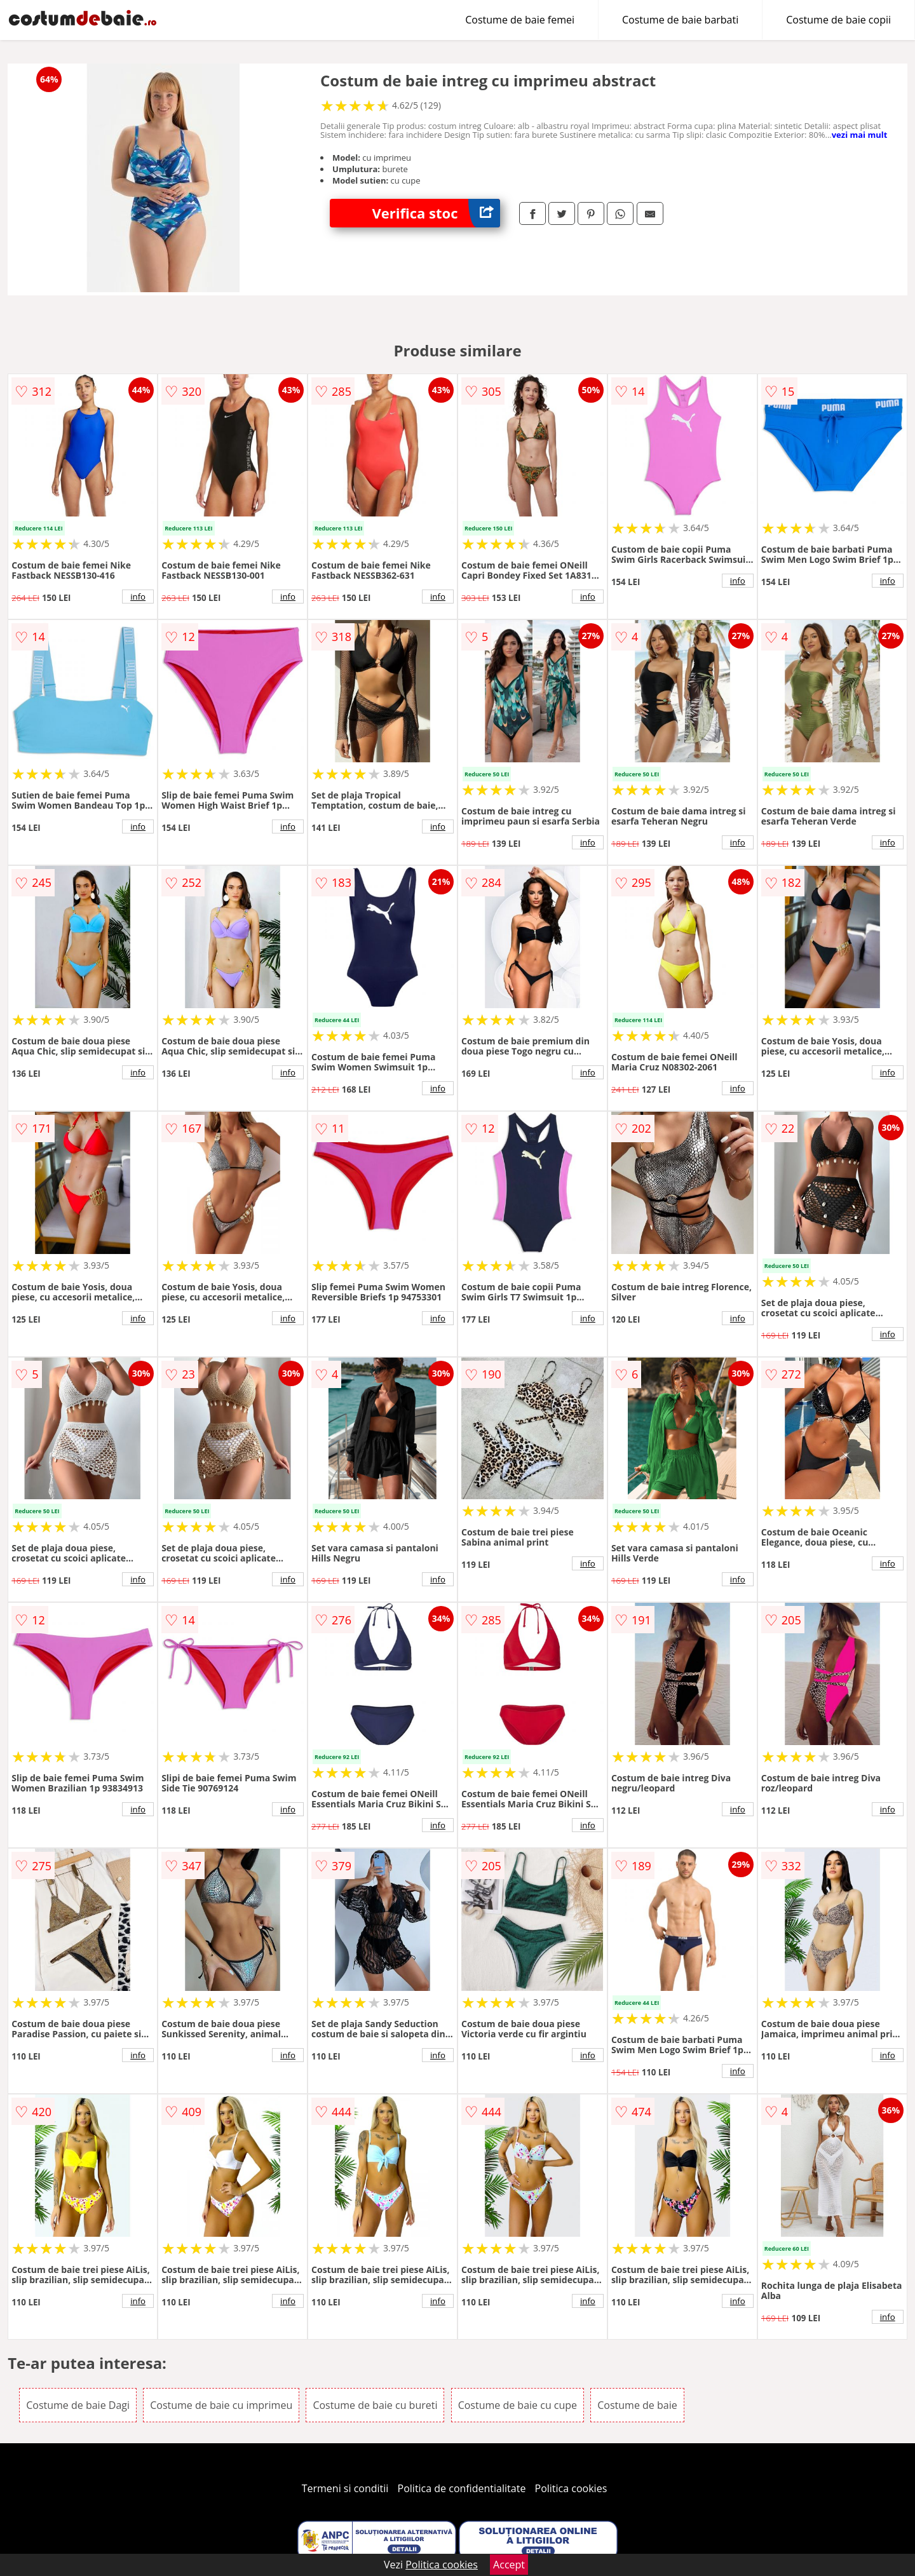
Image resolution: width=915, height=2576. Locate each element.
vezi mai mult (860, 134)
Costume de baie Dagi (78, 2405)
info (138, 596)
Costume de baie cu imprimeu (221, 2405)
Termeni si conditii (345, 2488)
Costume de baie (637, 2405)
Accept (509, 2565)
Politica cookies (571, 2488)
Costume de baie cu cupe (517, 2405)
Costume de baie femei (519, 20)
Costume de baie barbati (680, 20)
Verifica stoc (436, 213)
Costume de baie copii (838, 20)
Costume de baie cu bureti (375, 2405)
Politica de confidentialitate (462, 2488)
